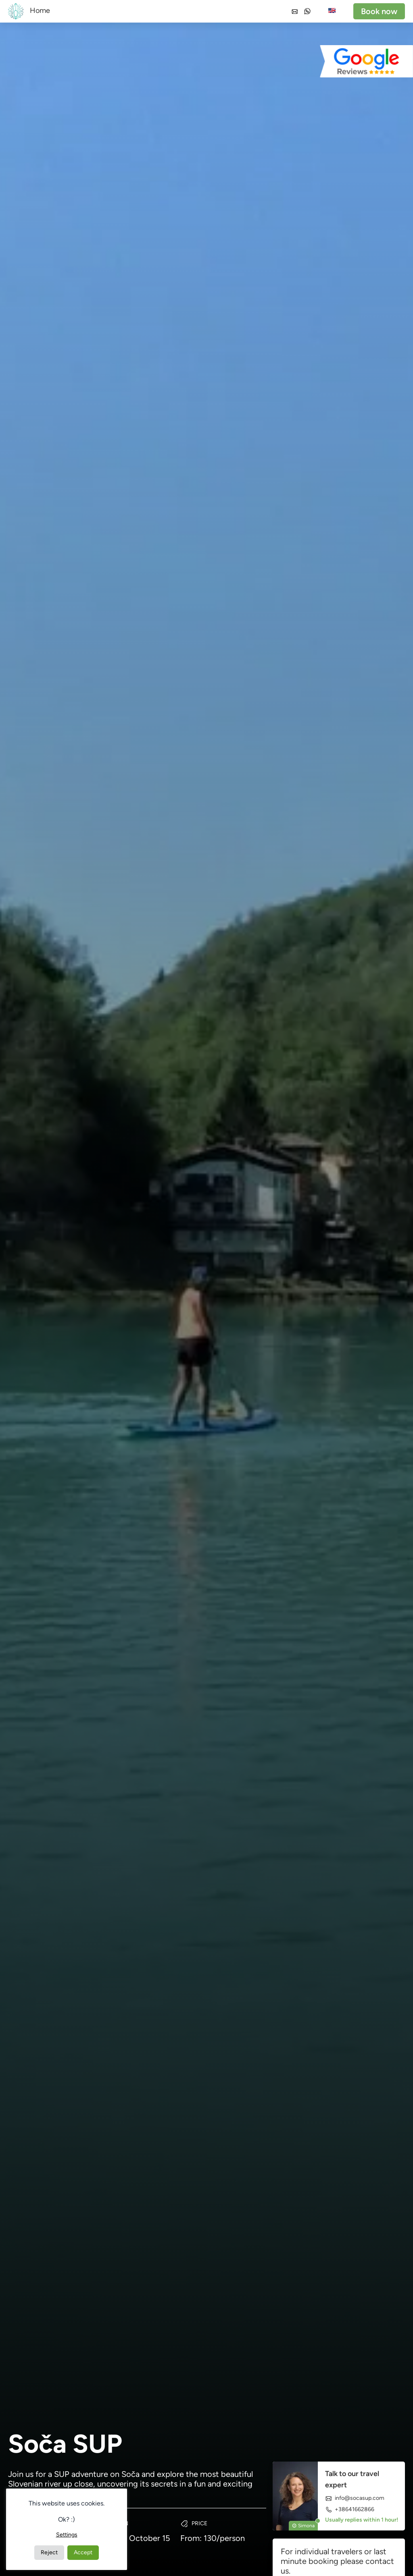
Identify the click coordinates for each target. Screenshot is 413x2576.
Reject (49, 2552)
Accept (83, 2552)
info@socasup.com (354, 2498)
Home (40, 10)
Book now (379, 11)
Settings (66, 2534)
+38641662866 (349, 2509)
